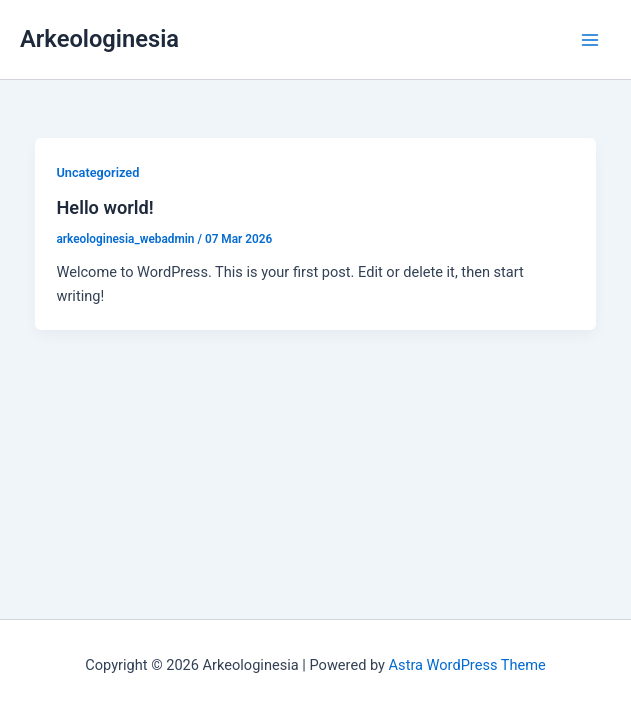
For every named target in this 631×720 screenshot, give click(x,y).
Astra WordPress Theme (467, 665)
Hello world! (104, 207)
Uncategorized (97, 172)
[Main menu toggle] (590, 40)
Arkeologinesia (99, 39)
